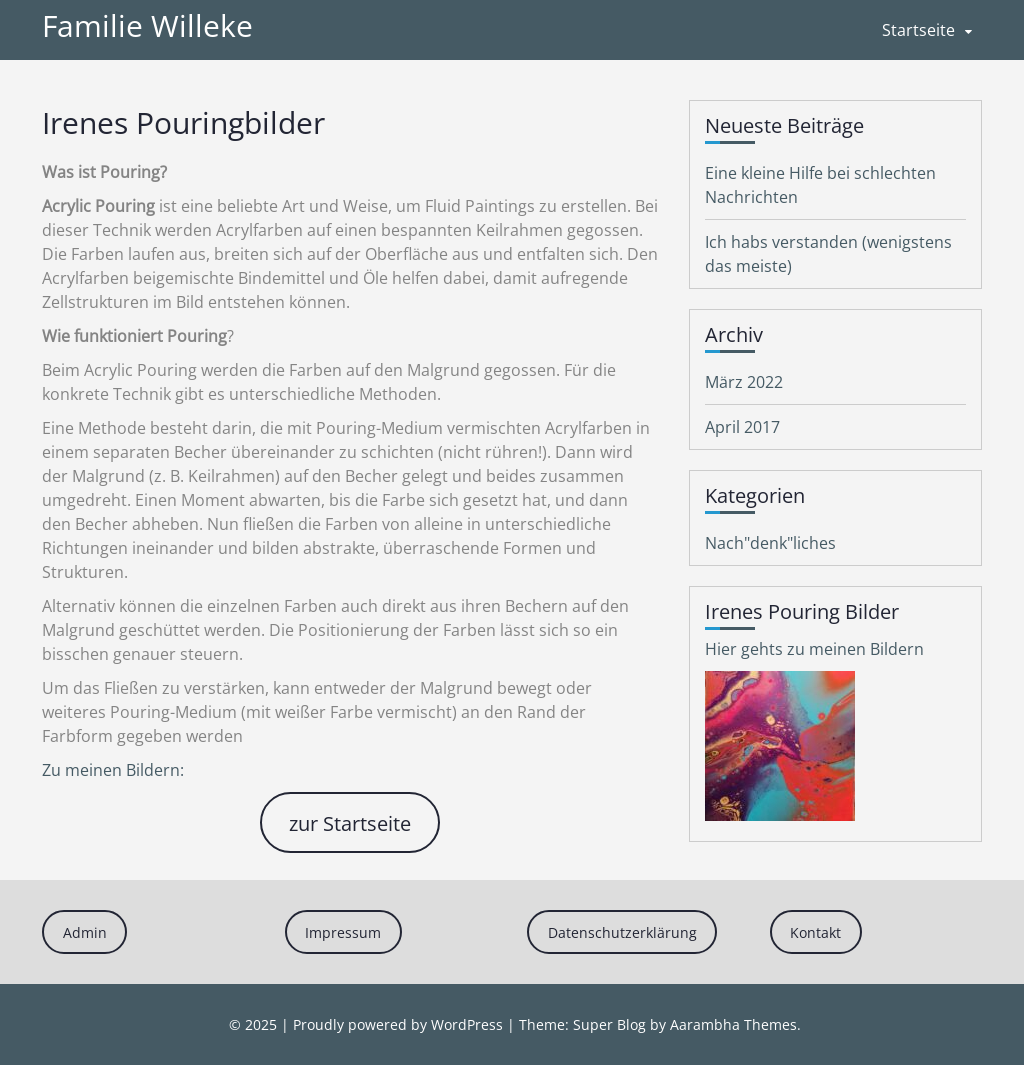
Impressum (343, 932)
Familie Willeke (147, 25)
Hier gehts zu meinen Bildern (814, 649)
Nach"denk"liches (770, 543)
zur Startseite (350, 823)
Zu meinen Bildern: (113, 770)
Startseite (918, 30)
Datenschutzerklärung (622, 932)
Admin (85, 932)
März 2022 (744, 382)
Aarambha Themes (733, 1024)
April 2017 (742, 427)
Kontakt (815, 932)
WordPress (467, 1024)
